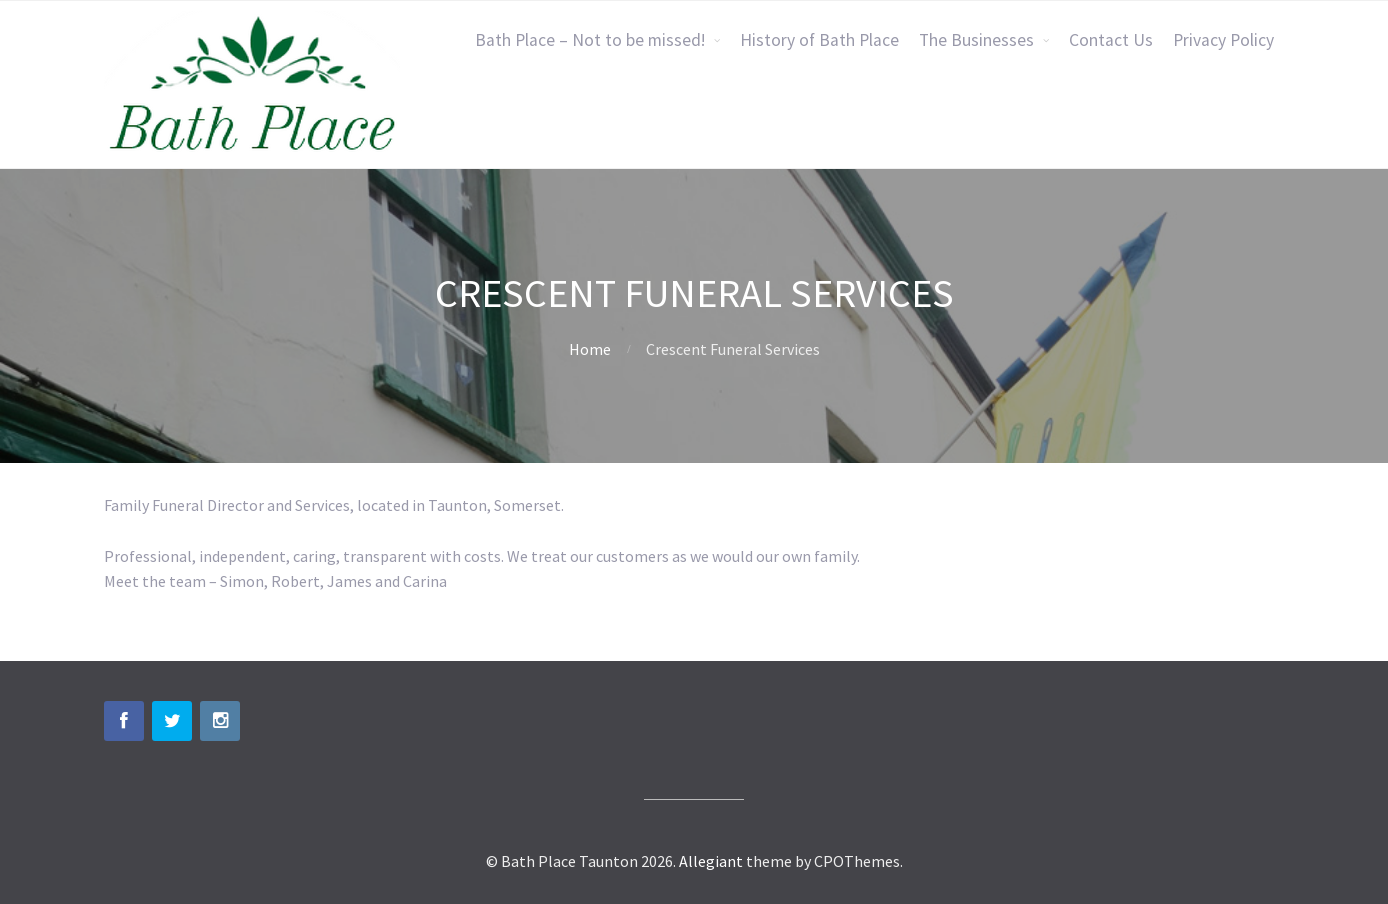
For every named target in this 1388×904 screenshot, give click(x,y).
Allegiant (711, 861)
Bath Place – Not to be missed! (590, 40)
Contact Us (1111, 40)
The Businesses (976, 40)
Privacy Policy (1223, 40)
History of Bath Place (819, 40)
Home (590, 349)
